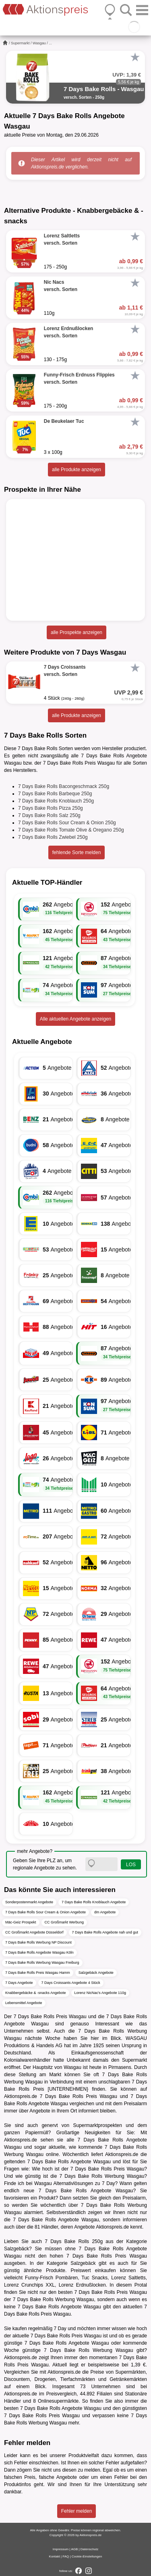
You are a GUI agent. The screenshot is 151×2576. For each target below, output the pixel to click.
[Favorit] (135, 57)
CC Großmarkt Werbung (64, 1922)
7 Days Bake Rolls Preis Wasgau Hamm (37, 1973)
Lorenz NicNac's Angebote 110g (100, 1993)
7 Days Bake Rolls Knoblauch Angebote (94, 1902)
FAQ (65, 2556)
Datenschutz (89, 2549)
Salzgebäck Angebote (96, 1973)
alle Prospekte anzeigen (76, 632)
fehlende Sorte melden (76, 852)
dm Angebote (105, 1912)
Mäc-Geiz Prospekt (20, 1922)
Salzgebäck (16, 2249)
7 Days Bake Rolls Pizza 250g (50, 808)
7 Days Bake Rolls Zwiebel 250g (53, 837)
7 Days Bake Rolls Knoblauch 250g (56, 801)
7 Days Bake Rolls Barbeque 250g (55, 793)
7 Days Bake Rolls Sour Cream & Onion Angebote (45, 1912)
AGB (74, 2549)
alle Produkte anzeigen (76, 469)
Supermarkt (20, 43)
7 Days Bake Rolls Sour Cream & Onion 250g (67, 822)
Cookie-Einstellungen (87, 2556)
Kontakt (54, 2556)
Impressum (61, 2549)
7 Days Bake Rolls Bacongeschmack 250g (63, 786)
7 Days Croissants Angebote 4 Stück (70, 1983)
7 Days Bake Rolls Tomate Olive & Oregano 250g (71, 830)
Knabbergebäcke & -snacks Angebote (35, 1993)
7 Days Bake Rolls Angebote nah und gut (105, 1932)
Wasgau (39, 43)
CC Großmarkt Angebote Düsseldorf (34, 1932)
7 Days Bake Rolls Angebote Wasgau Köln (39, 1952)
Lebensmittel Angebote (23, 2003)
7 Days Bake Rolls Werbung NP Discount (38, 1942)
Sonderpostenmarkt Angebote (29, 1902)
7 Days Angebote (19, 1983)
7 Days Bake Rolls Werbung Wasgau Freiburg (42, 1963)
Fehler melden (76, 2511)
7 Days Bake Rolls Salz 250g (49, 815)
